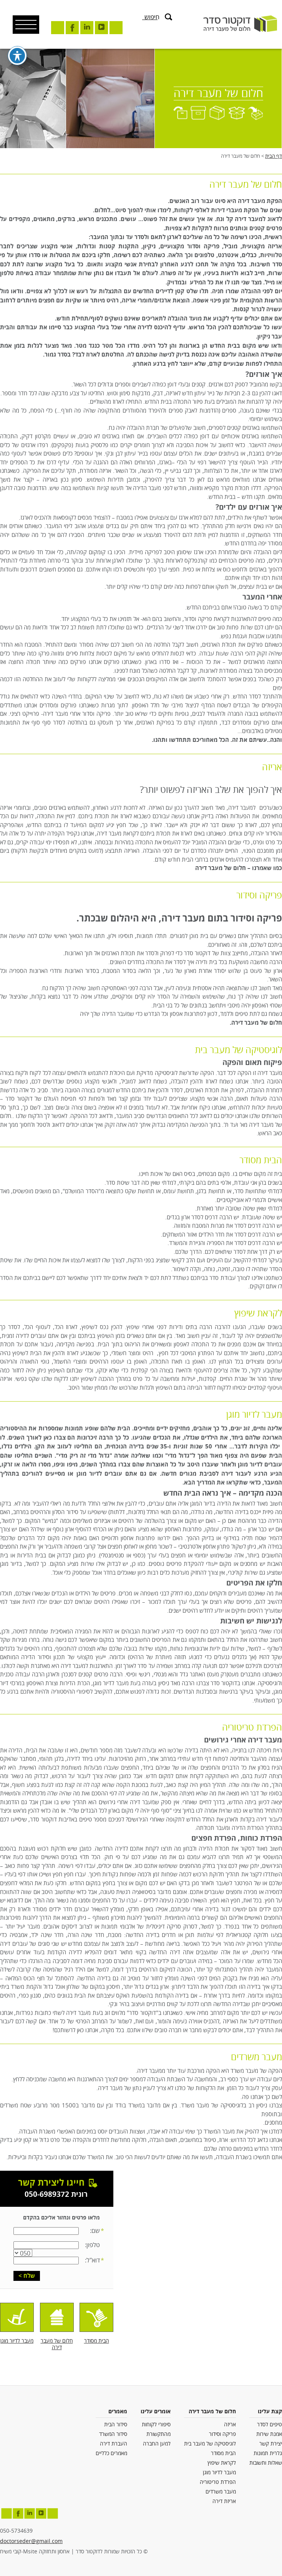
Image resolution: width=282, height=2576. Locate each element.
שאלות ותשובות (265, 2463)
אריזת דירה (224, 2501)
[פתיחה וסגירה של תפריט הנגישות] (17, 55)
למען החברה (157, 2444)
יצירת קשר (270, 2444)
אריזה (230, 2424)
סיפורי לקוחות (156, 2424)
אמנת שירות (269, 2434)
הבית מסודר (223, 2453)
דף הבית (273, 156)
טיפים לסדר (269, 2424)
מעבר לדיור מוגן (219, 2472)
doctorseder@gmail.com (31, 2541)
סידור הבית (115, 2424)
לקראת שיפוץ (221, 2463)
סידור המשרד (113, 2434)
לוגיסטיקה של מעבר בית (210, 2444)
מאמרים (117, 2412)
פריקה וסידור (222, 2434)
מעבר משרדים (221, 2491)
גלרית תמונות (268, 2453)
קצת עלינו (270, 2412)
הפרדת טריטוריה (218, 2482)
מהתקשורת (158, 2434)
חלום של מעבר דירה (212, 2412)
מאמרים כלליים (111, 2453)
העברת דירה (113, 2444)
